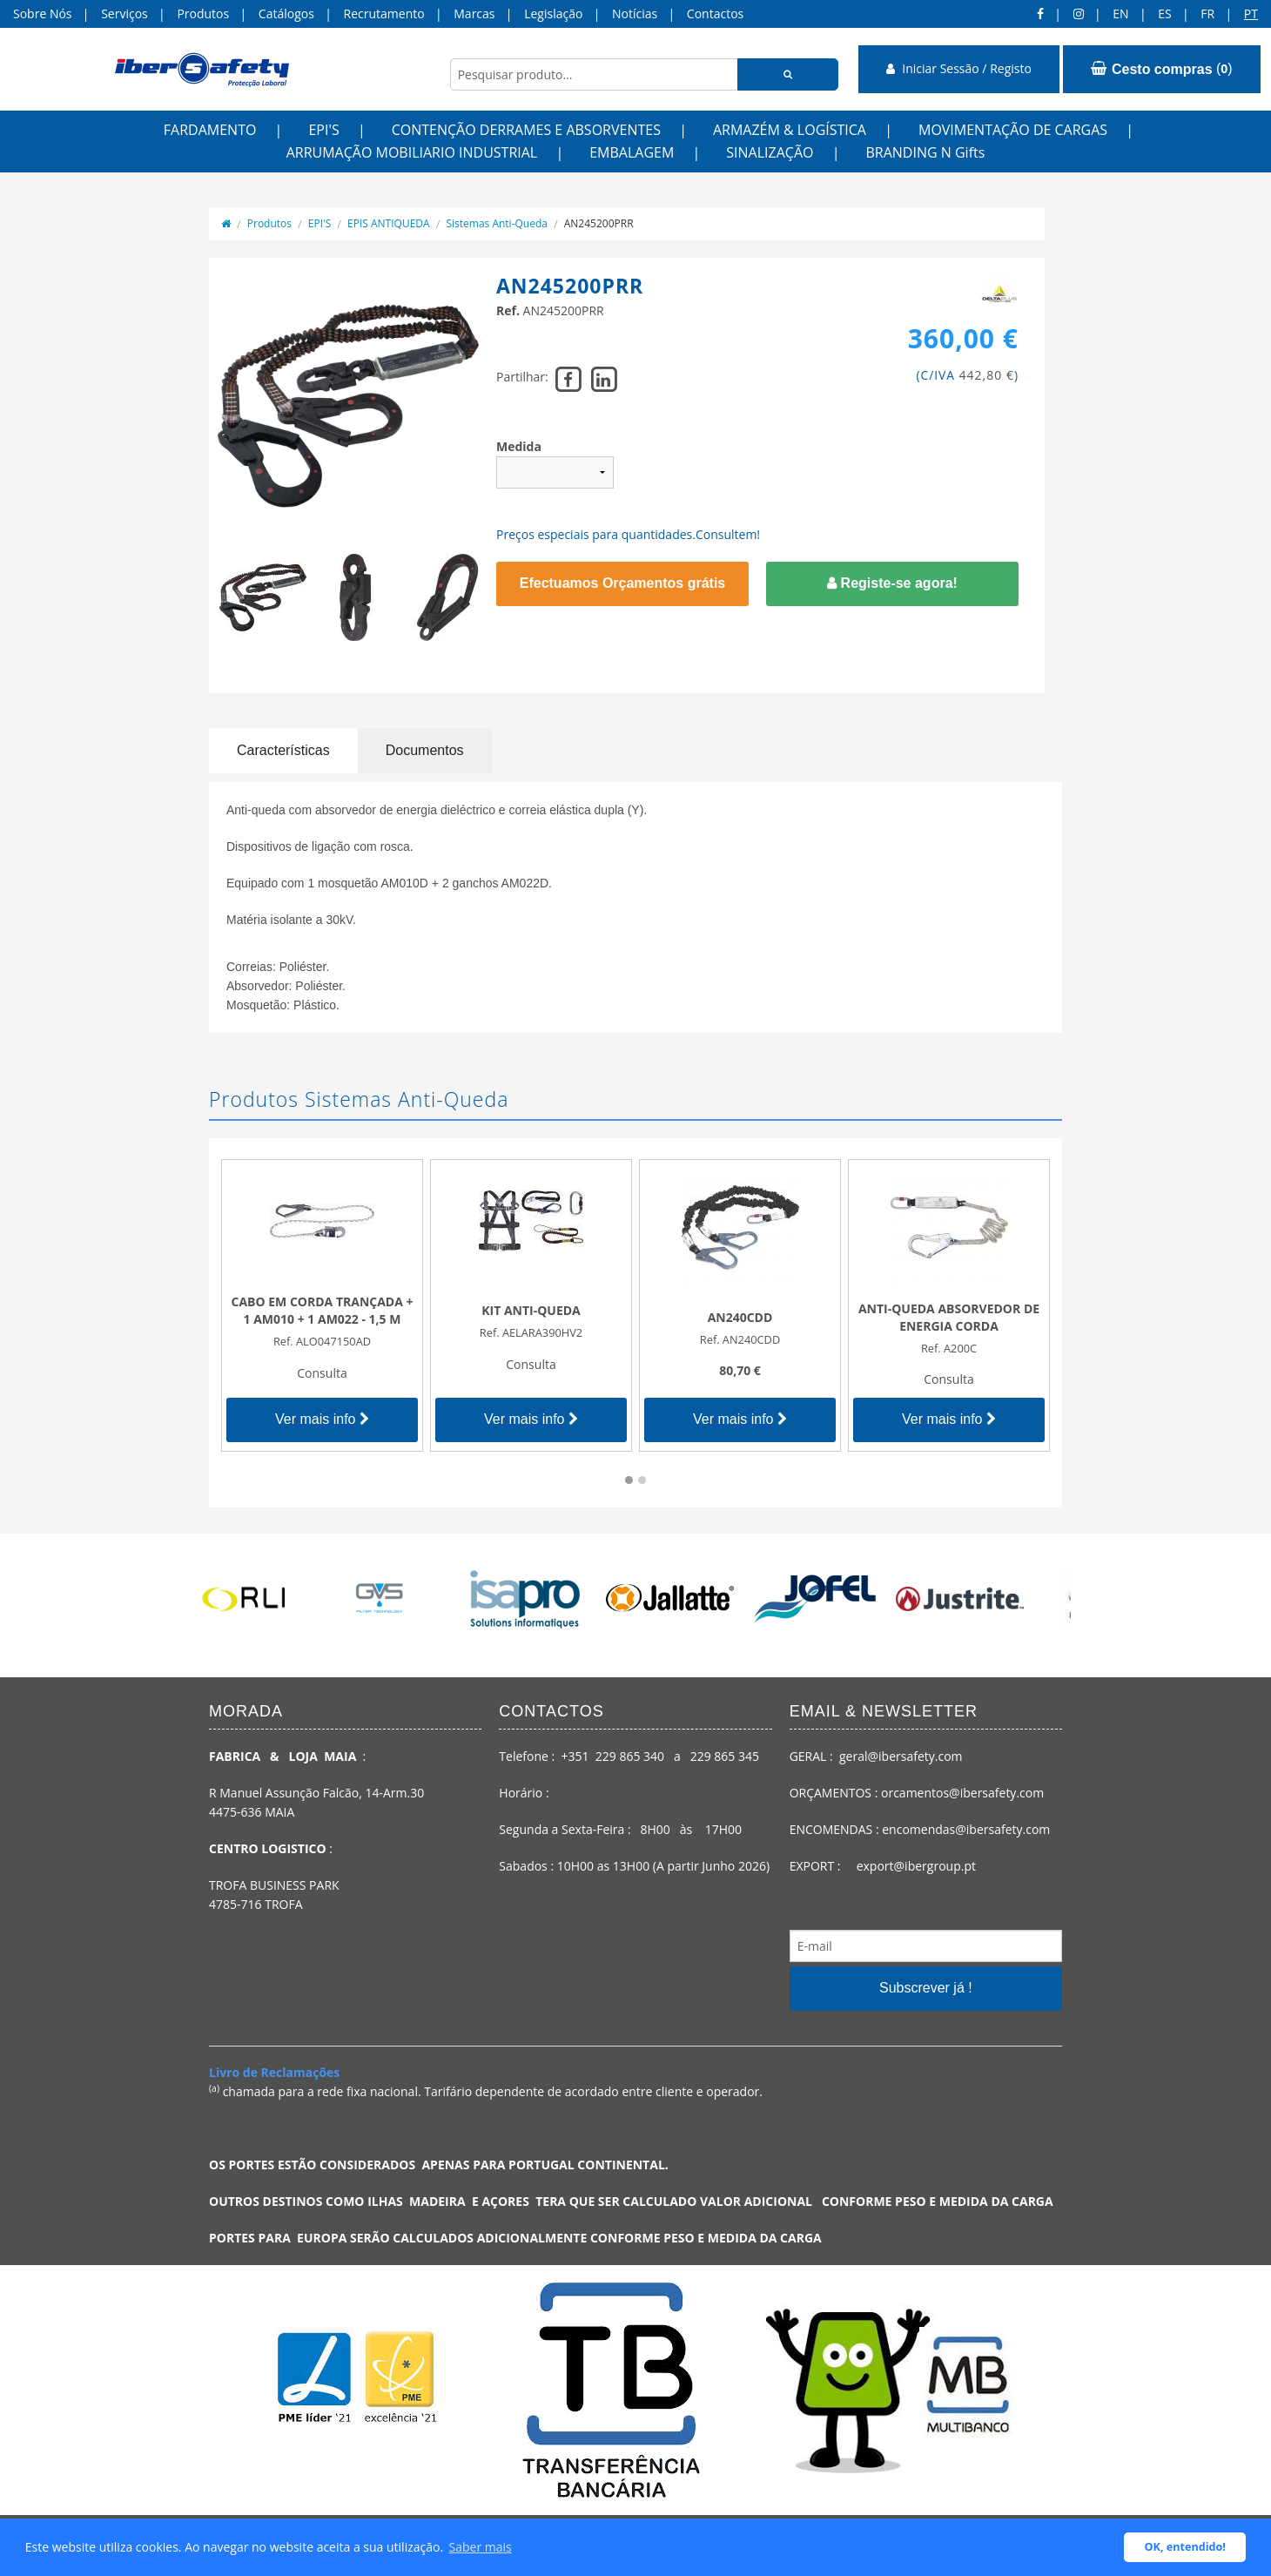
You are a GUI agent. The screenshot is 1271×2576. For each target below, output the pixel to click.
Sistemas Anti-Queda (497, 223)
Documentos (425, 750)
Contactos (715, 13)
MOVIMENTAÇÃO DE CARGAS (1012, 129)
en (1120, 13)
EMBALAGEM (631, 152)
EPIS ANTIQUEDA (388, 223)
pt (1251, 13)
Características (283, 750)
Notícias (634, 13)
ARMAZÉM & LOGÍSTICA (789, 129)
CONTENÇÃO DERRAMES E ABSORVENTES (526, 129)
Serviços (124, 13)
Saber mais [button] (480, 2547)
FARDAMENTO (210, 129)
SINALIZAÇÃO (769, 152)
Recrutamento (384, 13)
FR (1207, 13)
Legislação (553, 13)
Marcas (474, 13)
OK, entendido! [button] (1185, 2546)
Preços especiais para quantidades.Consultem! (628, 534)
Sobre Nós (42, 13)
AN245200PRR (599, 223)
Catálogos (286, 13)
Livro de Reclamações (274, 2072)
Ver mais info (322, 1419)
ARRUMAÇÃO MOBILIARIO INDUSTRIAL (412, 152)
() (1162, 68)
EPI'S (323, 129)
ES (1164, 13)
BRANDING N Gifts (925, 152)
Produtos (203, 13)
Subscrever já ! (925, 1987)
